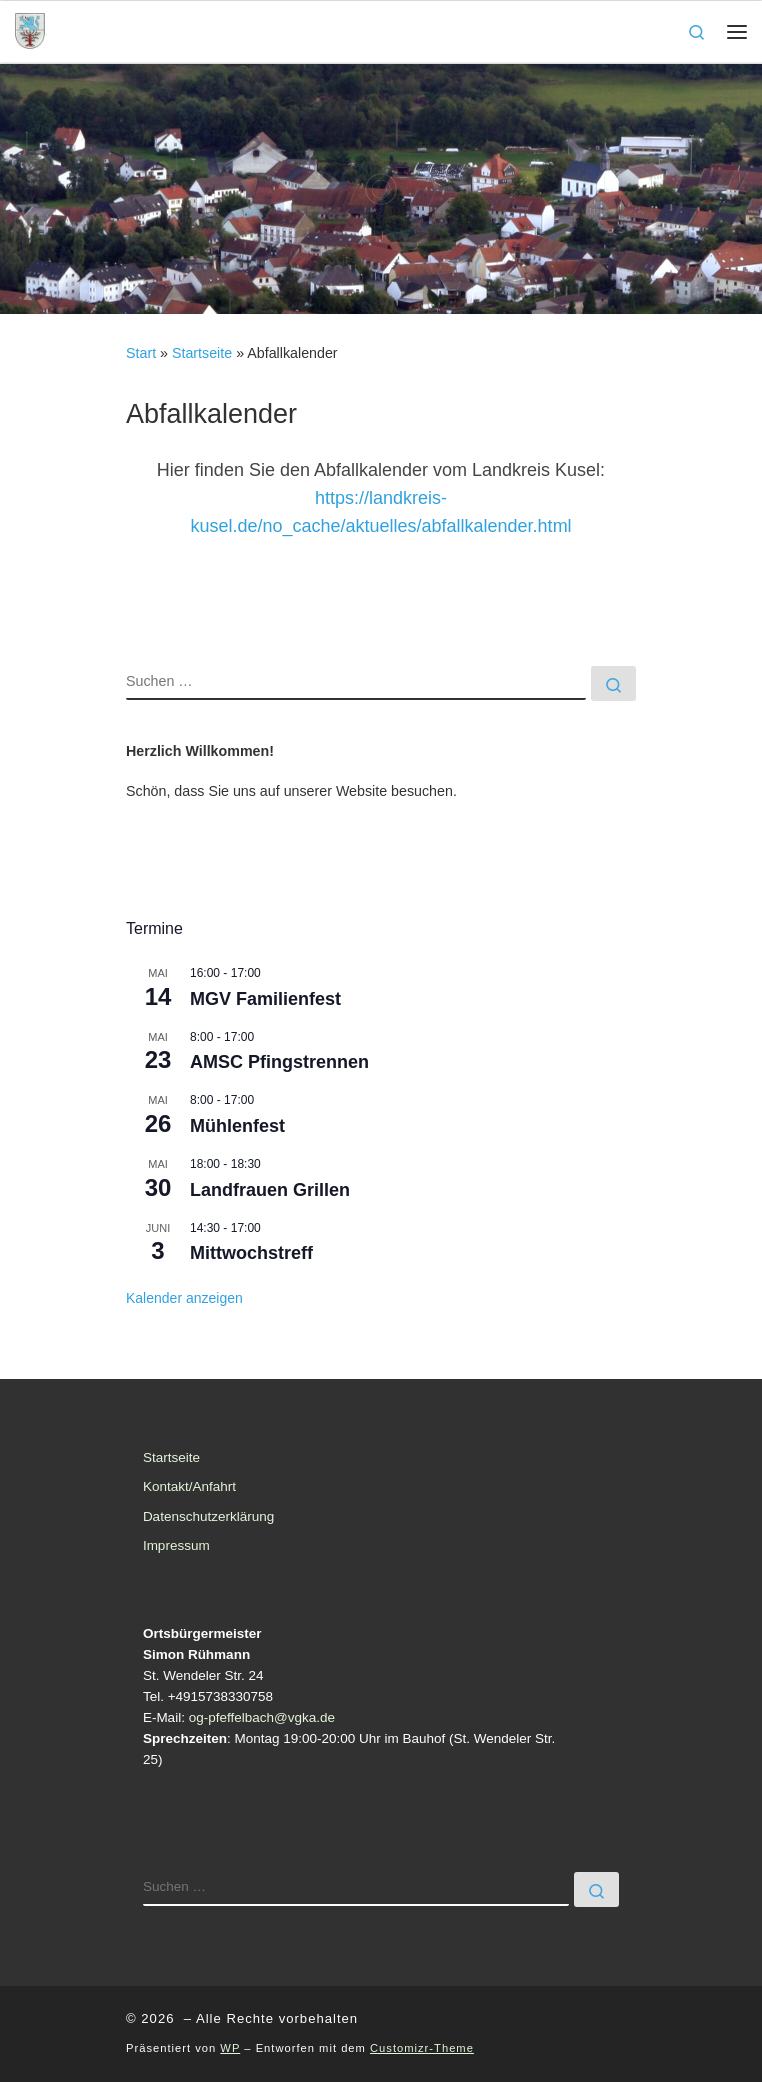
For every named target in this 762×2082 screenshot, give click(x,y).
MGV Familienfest (265, 999)
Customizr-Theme (422, 2048)
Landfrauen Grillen (270, 1190)
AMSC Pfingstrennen (279, 1062)
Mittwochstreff (251, 1253)
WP (230, 2048)
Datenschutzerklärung (208, 1516)
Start (141, 353)
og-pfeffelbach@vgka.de (262, 1717)
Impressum (176, 1545)
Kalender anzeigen (184, 1298)
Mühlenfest (237, 1126)
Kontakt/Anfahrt (189, 1486)
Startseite (202, 353)
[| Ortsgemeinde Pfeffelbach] (30, 29)
